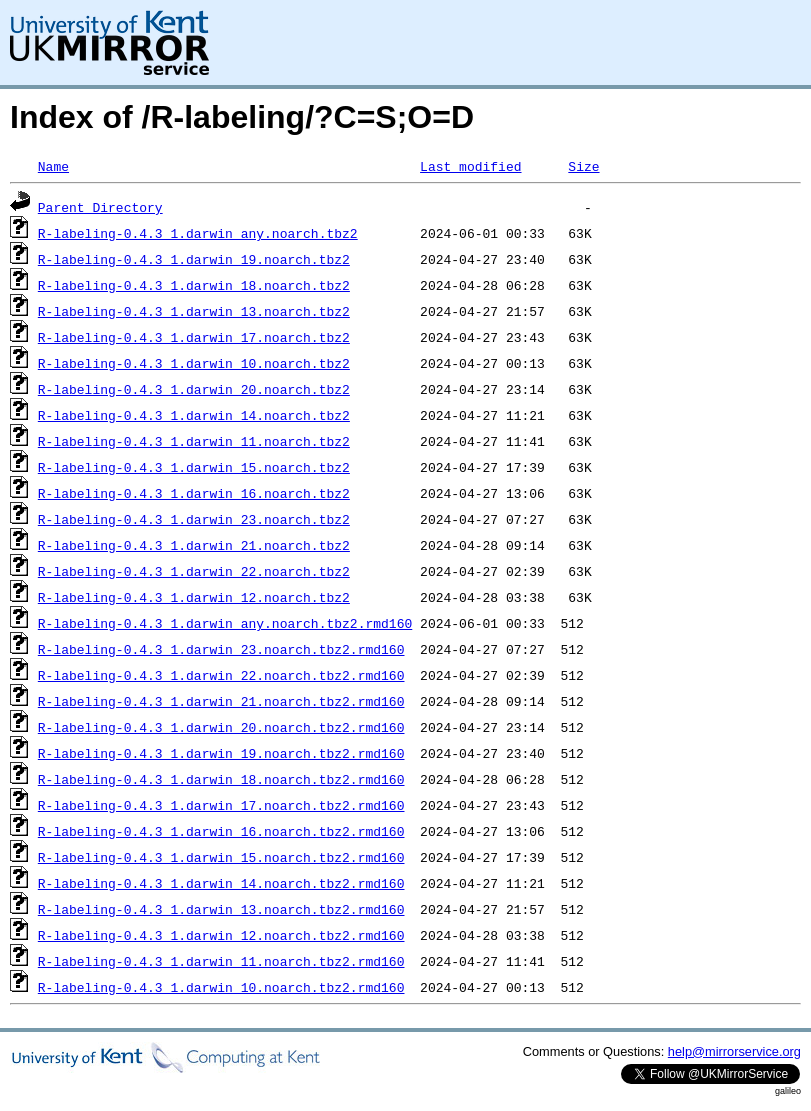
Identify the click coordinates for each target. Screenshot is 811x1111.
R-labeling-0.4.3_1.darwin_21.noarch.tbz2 (194, 545)
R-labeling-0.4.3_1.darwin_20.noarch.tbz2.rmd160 (221, 727)
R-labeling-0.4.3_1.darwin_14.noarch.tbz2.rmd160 (221, 883)
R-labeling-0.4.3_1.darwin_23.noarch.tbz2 (194, 519)
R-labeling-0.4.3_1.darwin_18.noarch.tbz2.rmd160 (221, 779)
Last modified (470, 166)
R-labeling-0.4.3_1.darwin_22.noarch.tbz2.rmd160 (221, 675)
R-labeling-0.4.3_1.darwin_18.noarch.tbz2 (194, 285)
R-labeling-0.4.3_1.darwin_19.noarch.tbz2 (194, 259)
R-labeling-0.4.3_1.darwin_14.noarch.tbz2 (194, 415)
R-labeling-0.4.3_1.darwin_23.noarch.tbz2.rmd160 (221, 649)
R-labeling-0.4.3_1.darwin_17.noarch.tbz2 (194, 337)
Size (583, 166)
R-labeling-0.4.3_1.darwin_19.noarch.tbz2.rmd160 (221, 753)
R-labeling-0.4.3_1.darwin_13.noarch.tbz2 (194, 311)
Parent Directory (100, 207)
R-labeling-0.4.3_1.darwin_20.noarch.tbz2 (194, 389)
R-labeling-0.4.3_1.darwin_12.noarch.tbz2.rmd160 (221, 935)
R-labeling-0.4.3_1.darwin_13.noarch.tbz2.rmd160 (221, 909)
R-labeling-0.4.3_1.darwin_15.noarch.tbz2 (194, 467)
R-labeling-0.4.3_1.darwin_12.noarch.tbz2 (194, 597)
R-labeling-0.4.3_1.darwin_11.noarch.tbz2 (194, 441)
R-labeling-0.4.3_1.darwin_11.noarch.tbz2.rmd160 (221, 961)
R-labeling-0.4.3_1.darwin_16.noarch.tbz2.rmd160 (221, 831)
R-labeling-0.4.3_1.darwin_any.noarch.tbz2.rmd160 (225, 623)
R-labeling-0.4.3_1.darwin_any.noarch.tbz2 (198, 233)
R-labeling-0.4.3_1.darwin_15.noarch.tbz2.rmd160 (221, 857)
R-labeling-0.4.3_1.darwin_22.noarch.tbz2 (194, 571)
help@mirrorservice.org (734, 1051)
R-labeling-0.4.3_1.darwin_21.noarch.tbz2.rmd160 (221, 701)
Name (53, 166)
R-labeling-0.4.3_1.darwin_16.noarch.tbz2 (194, 493)
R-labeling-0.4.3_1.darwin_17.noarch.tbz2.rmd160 (221, 805)
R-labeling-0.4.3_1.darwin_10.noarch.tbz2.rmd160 (221, 987)
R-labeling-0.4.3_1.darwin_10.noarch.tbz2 (194, 363)
